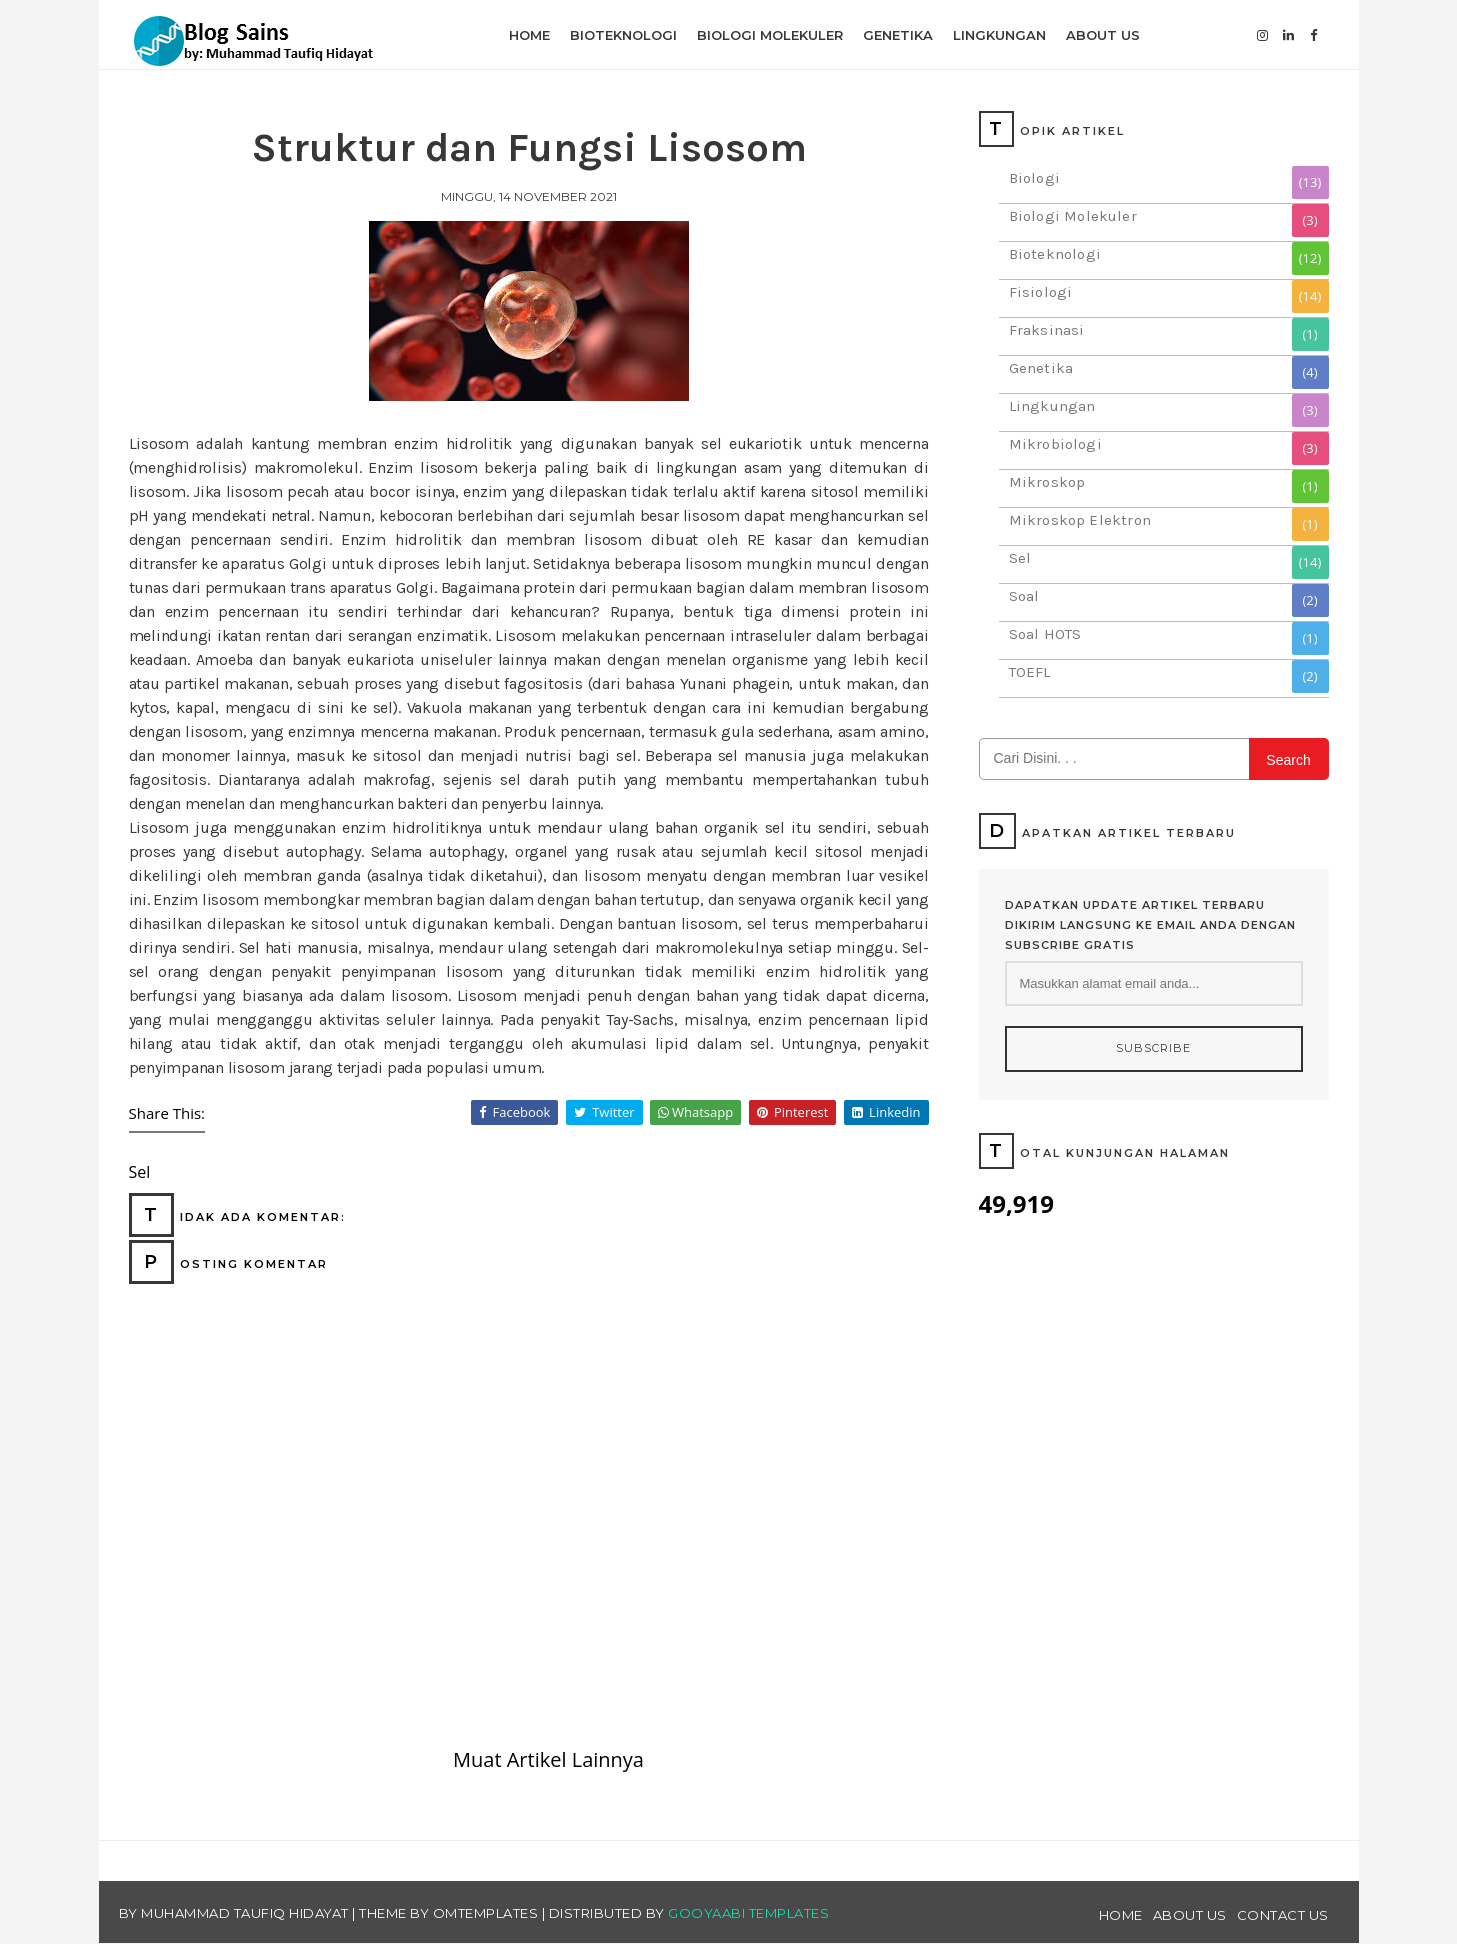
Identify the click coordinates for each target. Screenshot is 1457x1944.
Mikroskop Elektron (1080, 520)
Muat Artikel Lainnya (548, 1759)
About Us (1190, 1915)
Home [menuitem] (529, 35)
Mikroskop (1047, 482)
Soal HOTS (1045, 634)
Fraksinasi (1047, 330)
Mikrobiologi (1055, 444)
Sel (1020, 558)
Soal (1024, 596)
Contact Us (1283, 1915)
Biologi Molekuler (1073, 216)
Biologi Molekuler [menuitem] (770, 35)
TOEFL (1030, 672)
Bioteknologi (1055, 254)
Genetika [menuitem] (898, 35)
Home (1121, 1915)
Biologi (1034, 178)
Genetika (1041, 368)
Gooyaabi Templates (748, 1913)
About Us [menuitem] (1103, 35)
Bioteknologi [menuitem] (623, 35)
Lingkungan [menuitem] (999, 35)
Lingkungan (1052, 406)
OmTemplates (486, 1913)
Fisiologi (1041, 292)
